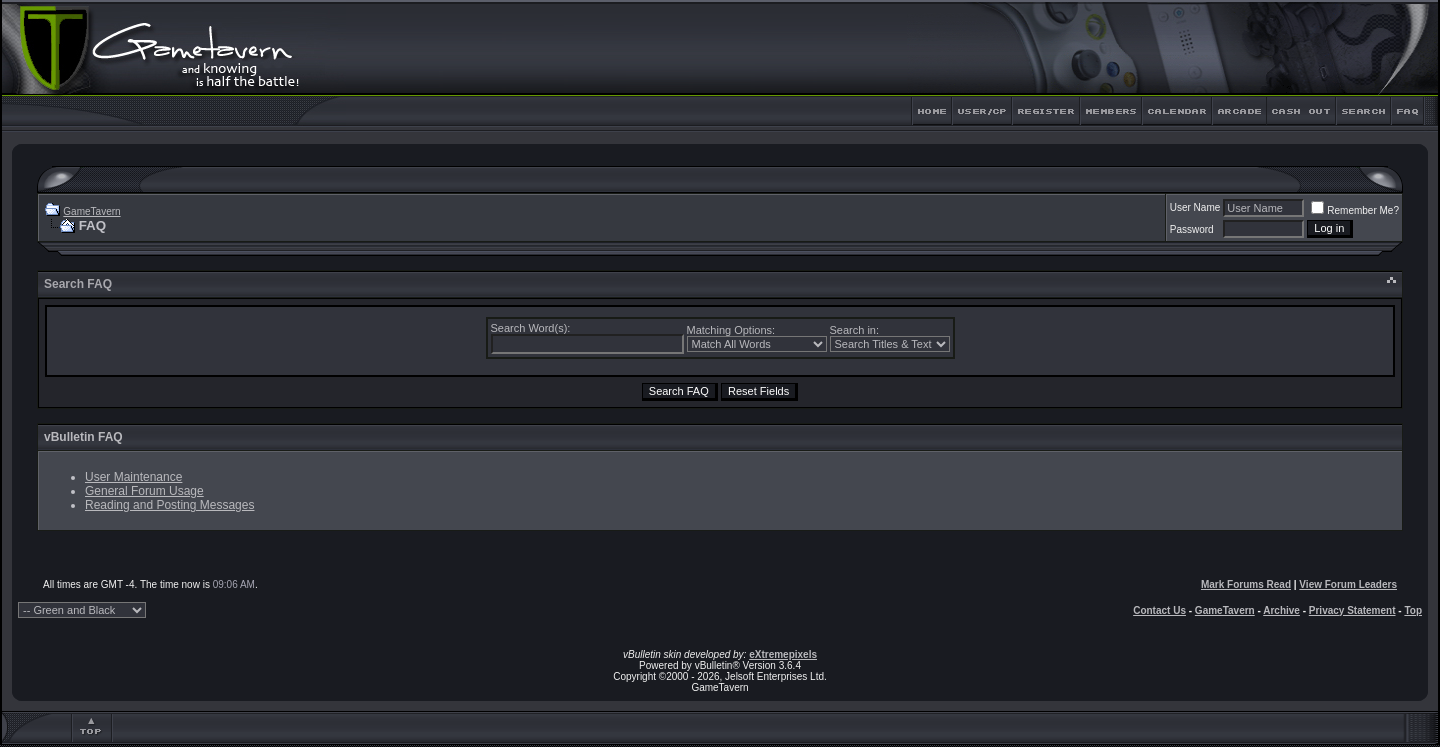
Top (1413, 610)
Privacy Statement (1352, 610)
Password (1192, 229)
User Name (1195, 207)
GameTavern (91, 211)
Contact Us (1159, 610)
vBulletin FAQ (83, 437)
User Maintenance (133, 477)
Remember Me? (1355, 210)
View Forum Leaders (1348, 584)
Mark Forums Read (1246, 584)
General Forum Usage (144, 491)
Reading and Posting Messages (169, 505)
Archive (1281, 610)
